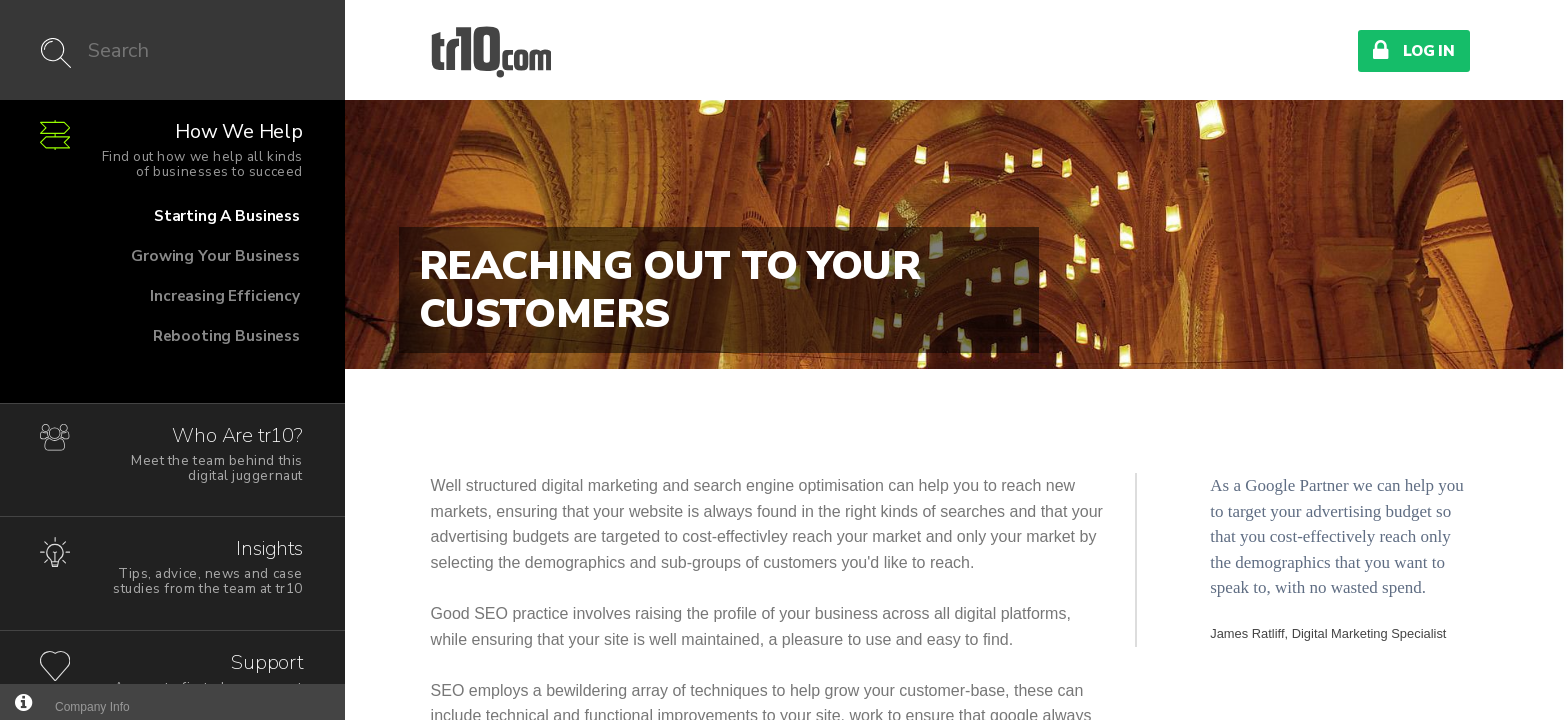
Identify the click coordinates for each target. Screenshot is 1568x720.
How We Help (199, 149)
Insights (199, 566)
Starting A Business (166, 224)
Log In (1414, 50)
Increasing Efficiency (166, 304)
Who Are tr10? (199, 453)
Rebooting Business (166, 344)
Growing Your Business (166, 264)
